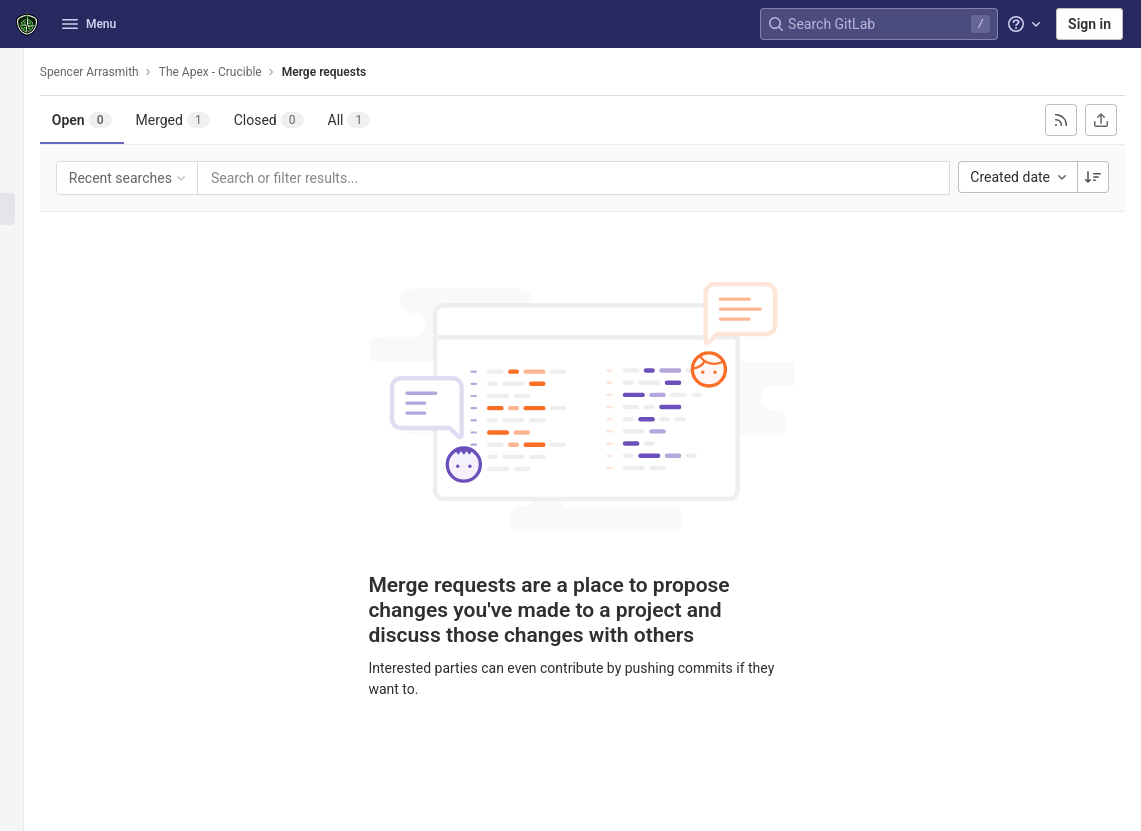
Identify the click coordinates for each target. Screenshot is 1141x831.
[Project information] (27, 110)
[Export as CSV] (1101, 120)
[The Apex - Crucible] (28, 70)
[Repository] (27, 143)
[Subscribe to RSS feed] (1061, 120)
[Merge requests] (27, 209)
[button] (27, 807)
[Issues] (27, 176)
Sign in (1089, 24)
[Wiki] (27, 407)
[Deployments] (27, 275)
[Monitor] (27, 341)
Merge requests (356, 72)
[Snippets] (27, 440)
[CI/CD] (27, 242)
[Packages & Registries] (27, 308)
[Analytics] (27, 374)
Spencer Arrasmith (121, 72)
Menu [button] (89, 24)
